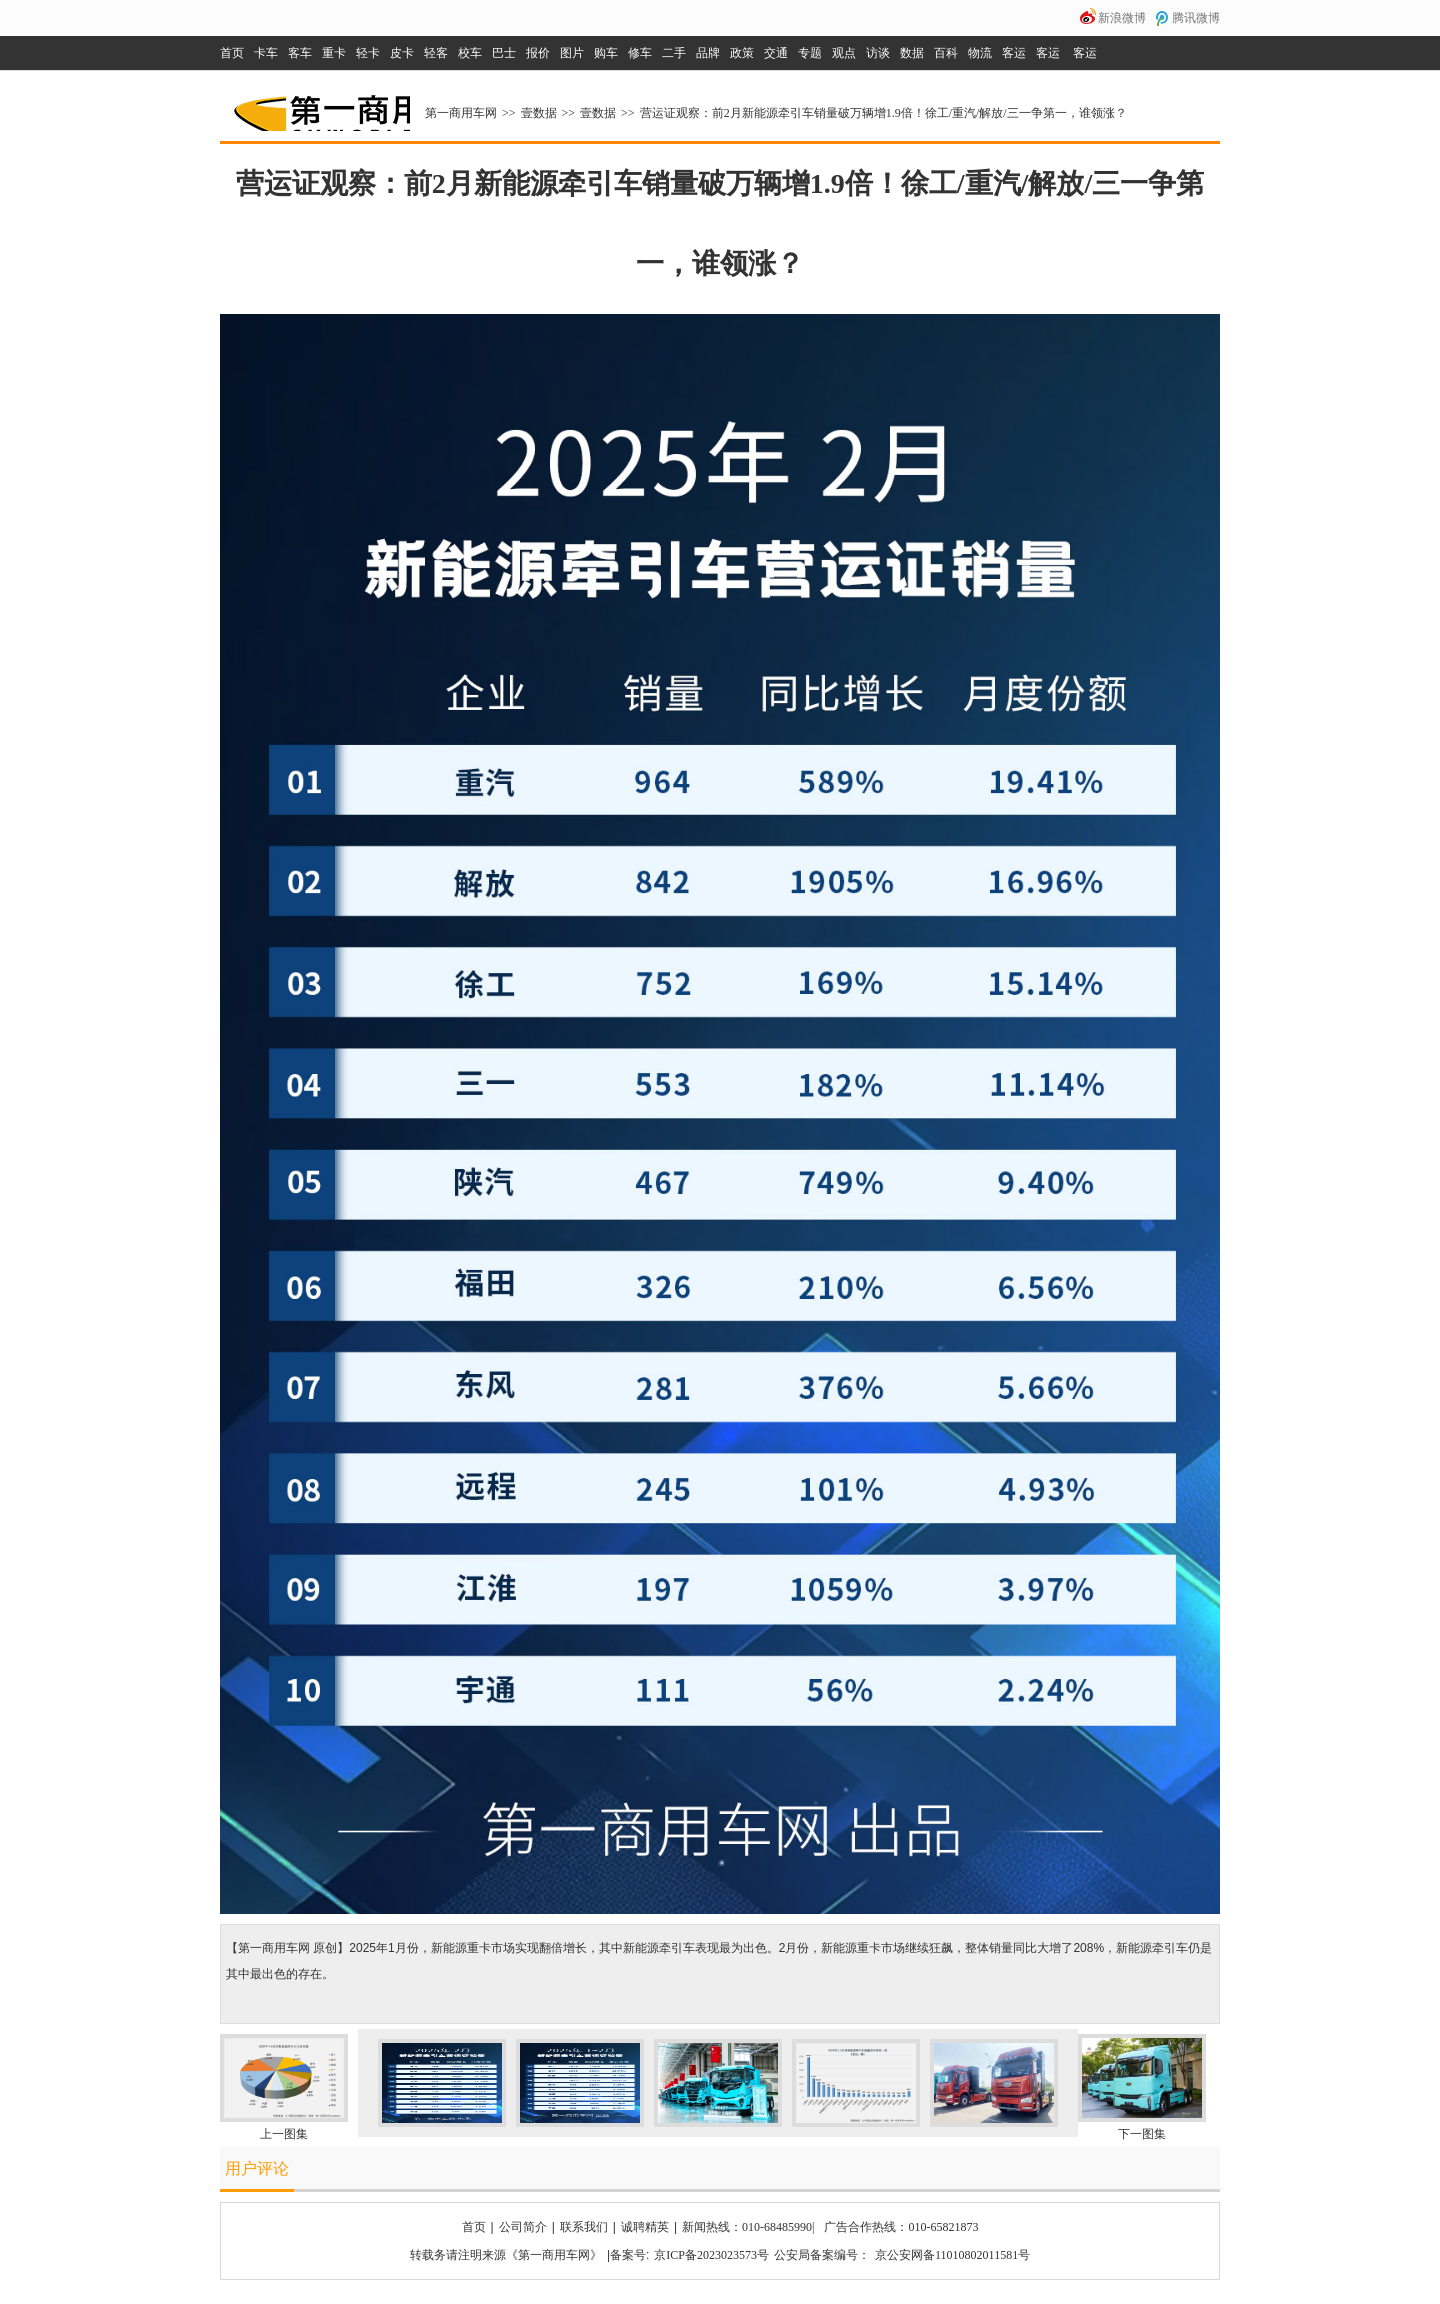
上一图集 (284, 2134)
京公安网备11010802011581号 (952, 2255)
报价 (538, 53)
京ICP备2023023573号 (711, 2255)
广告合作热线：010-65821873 (901, 2227)
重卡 (334, 53)
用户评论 (257, 2168)
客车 (300, 53)
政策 (742, 53)
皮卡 (402, 53)
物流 (980, 53)
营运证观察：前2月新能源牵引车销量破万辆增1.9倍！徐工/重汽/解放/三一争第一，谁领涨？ (883, 113)
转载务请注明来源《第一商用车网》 (506, 2255)
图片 (572, 53)
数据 (912, 53)
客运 (1014, 53)
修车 (640, 53)
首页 (232, 53)
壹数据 (539, 113)
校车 (470, 53)
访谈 (878, 53)
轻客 (436, 53)
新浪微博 (1122, 18)
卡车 (266, 53)
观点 (844, 53)
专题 (810, 53)
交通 (776, 53)
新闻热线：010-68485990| (748, 2227)
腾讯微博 (1196, 18)
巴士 (504, 53)
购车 (606, 53)
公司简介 (523, 2227)
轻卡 (368, 53)
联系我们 (584, 2227)
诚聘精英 (645, 2227)
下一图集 (1142, 2134)
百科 (946, 53)
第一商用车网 (320, 106)
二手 (674, 53)
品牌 (708, 53)
